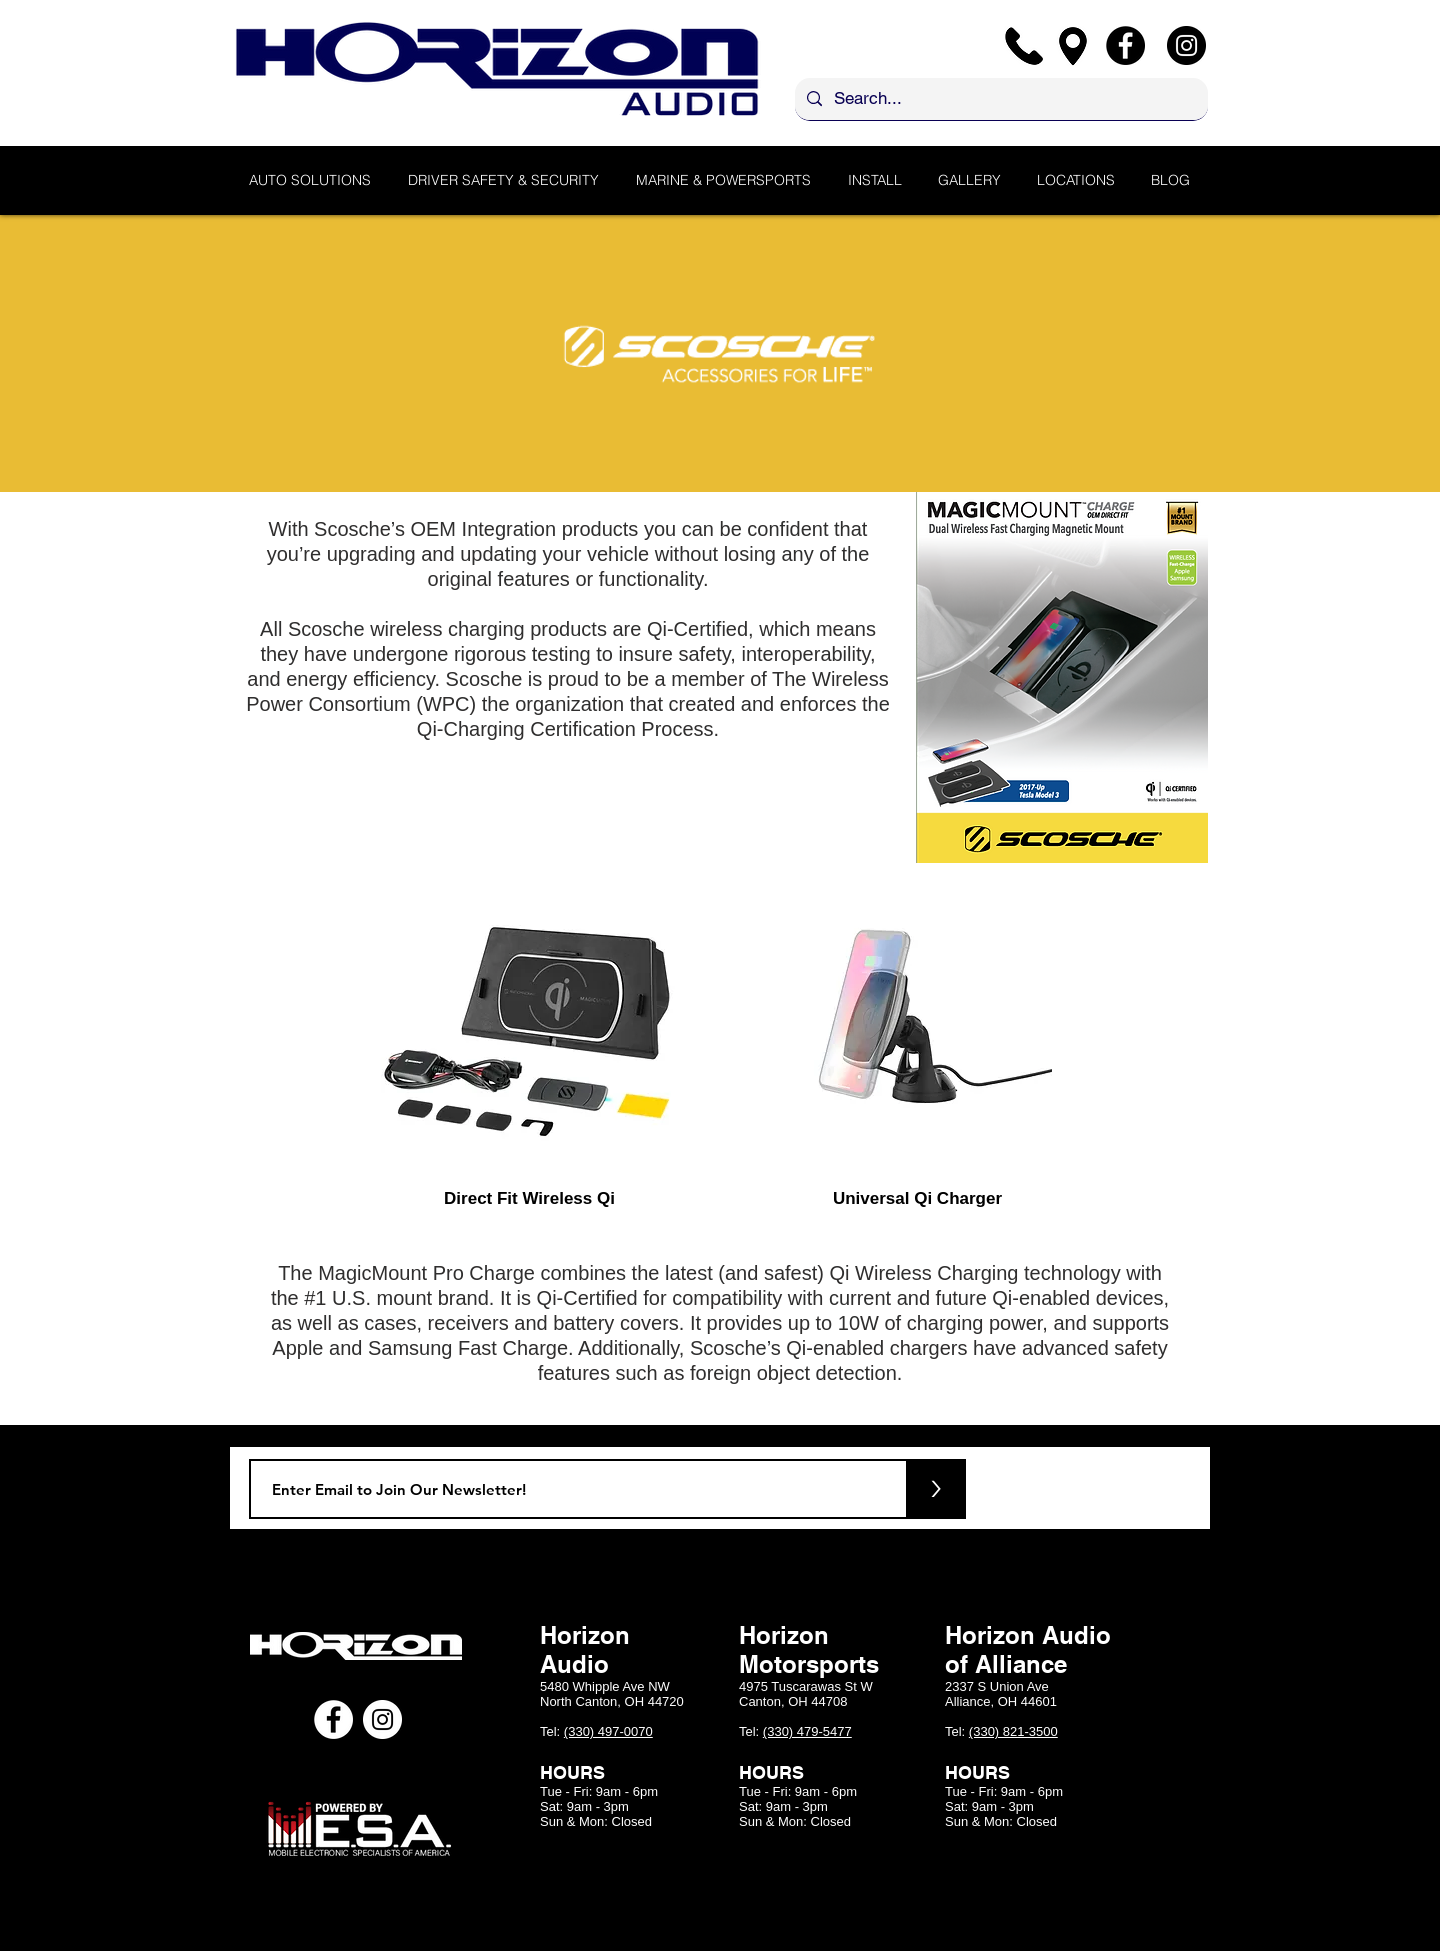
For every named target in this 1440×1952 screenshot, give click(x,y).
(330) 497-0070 (608, 1731)
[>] (936, 1489)
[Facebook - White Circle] (333, 1719)
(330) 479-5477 (807, 1731)
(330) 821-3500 (1013, 1731)
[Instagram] (1186, 45)
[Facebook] (1125, 45)
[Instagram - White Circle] (382, 1719)
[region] (530, 1024)
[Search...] (1000, 99)
